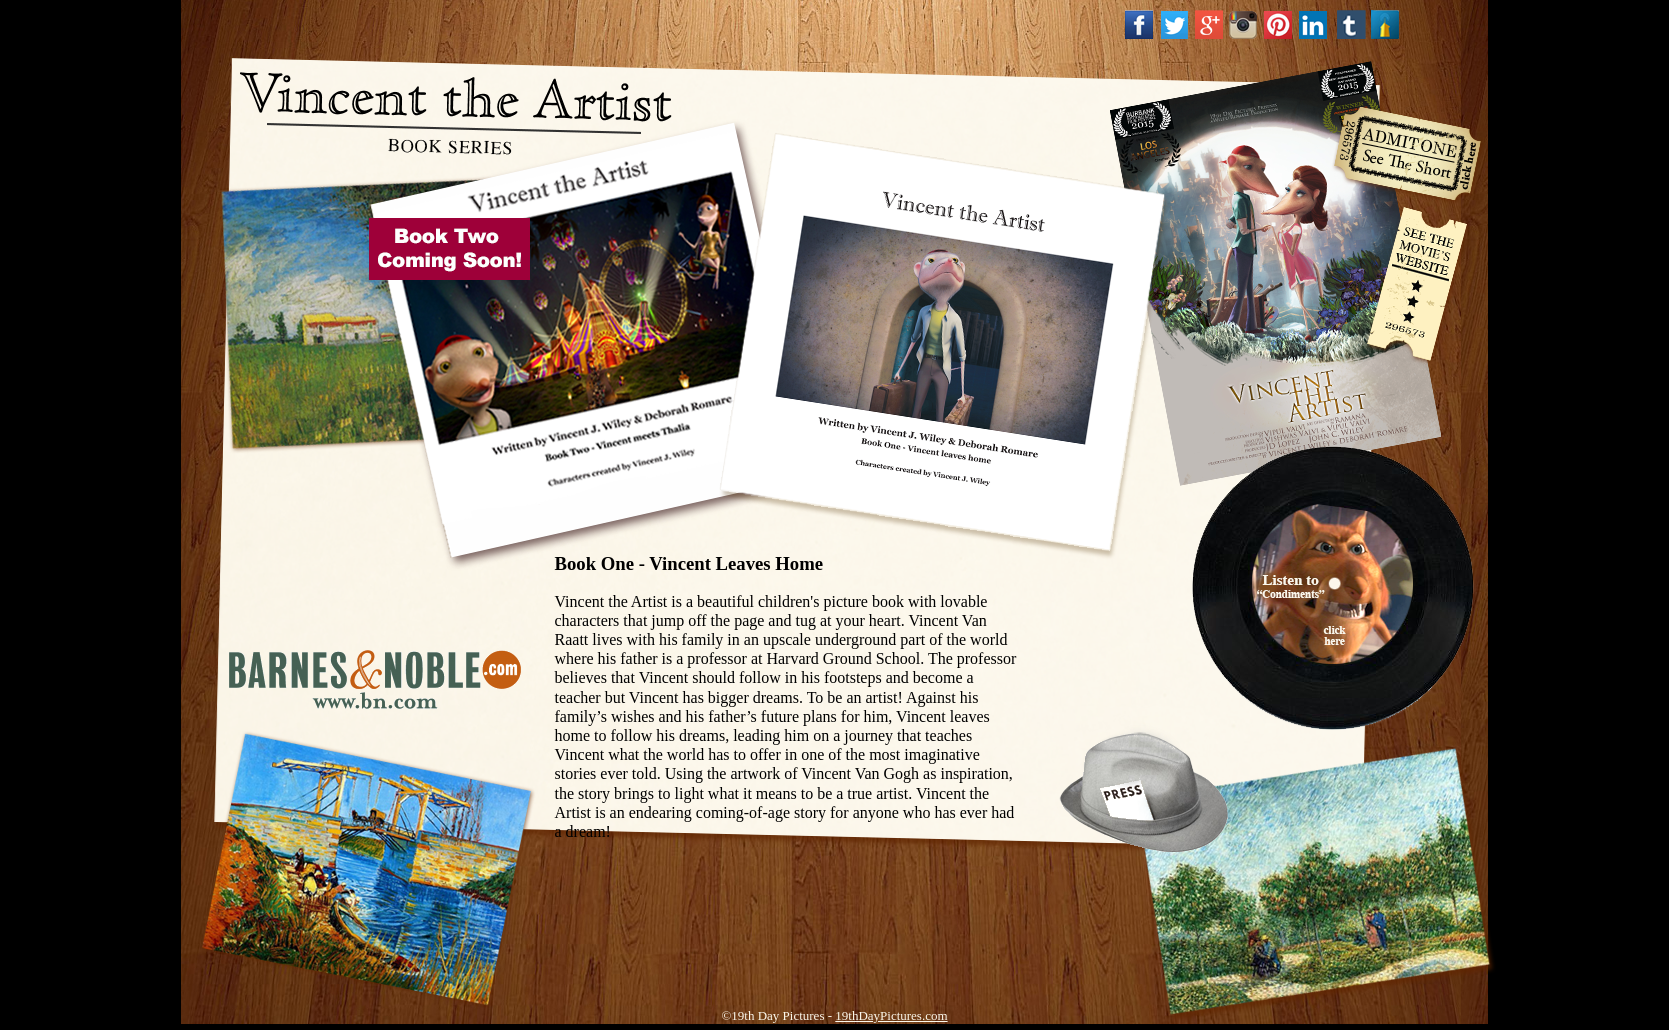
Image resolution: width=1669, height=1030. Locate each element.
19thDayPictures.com (891, 1015)
